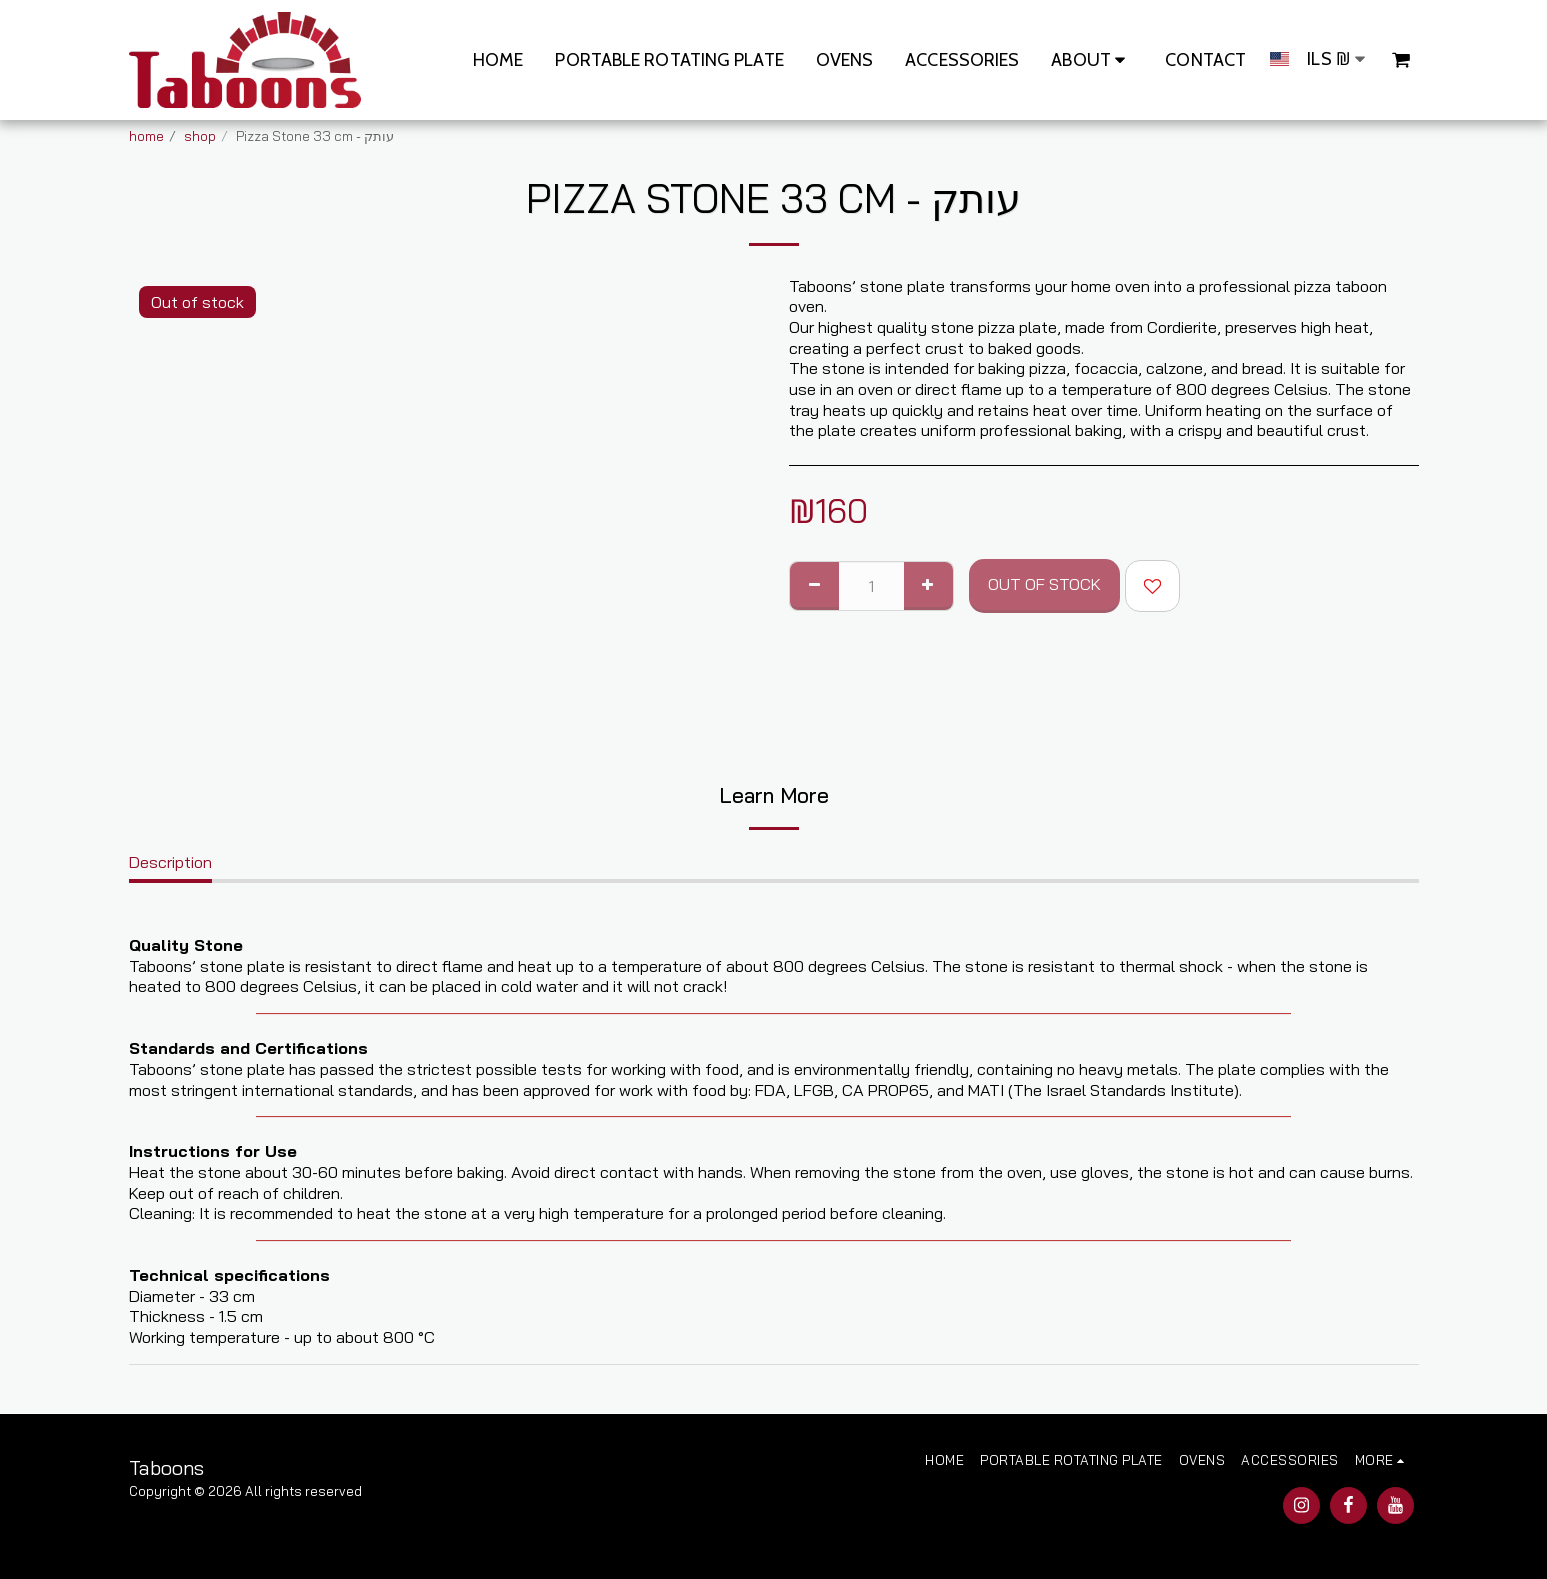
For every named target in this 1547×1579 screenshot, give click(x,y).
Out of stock (1044, 583)
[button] (1092, 60)
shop (200, 136)
